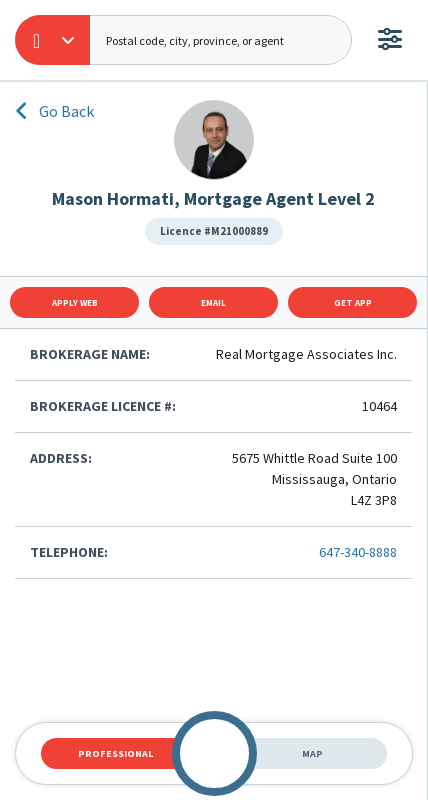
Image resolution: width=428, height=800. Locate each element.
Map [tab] (312, 753)
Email (213, 302)
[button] (52, 40)
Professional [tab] (115, 753)
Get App (353, 302)
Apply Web (75, 302)
